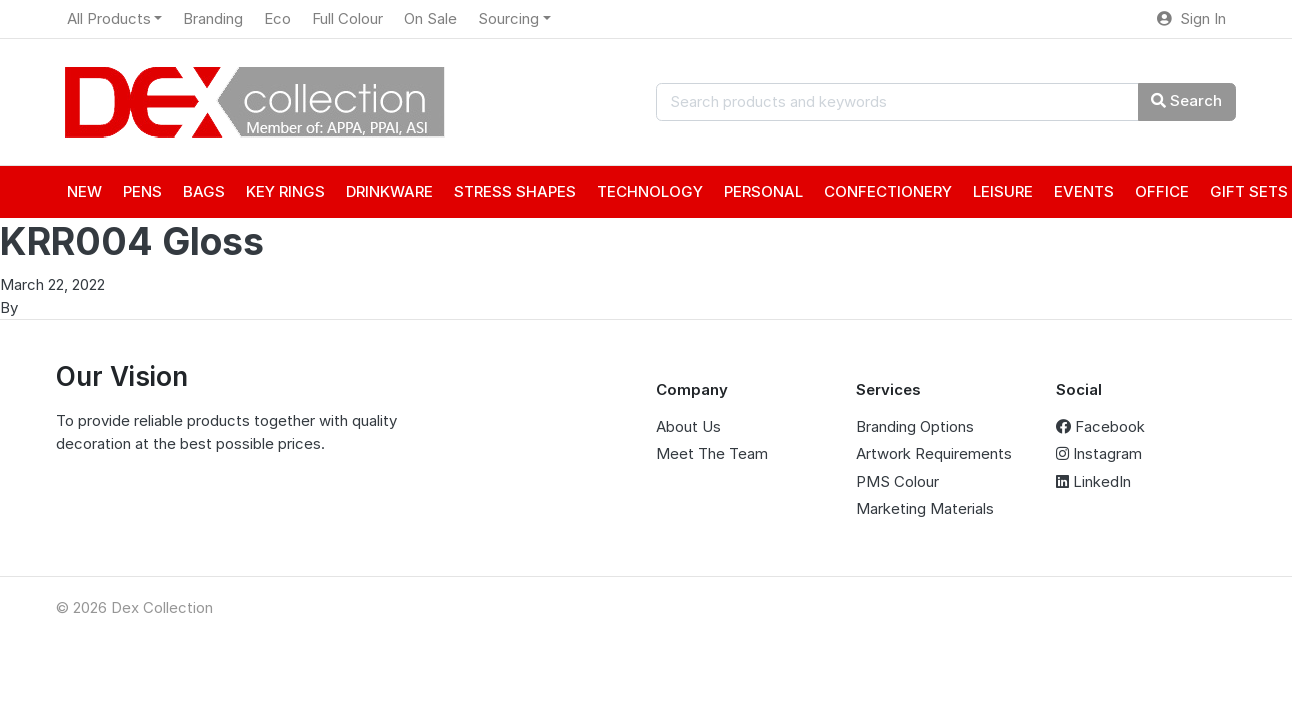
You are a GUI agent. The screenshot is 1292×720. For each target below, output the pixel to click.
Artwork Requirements (934, 453)
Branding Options (915, 426)
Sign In (1191, 18)
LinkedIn (1093, 481)
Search (1186, 100)
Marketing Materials (925, 508)
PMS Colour (897, 481)
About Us (688, 426)
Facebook (1100, 426)
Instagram (1099, 453)
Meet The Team (712, 453)
